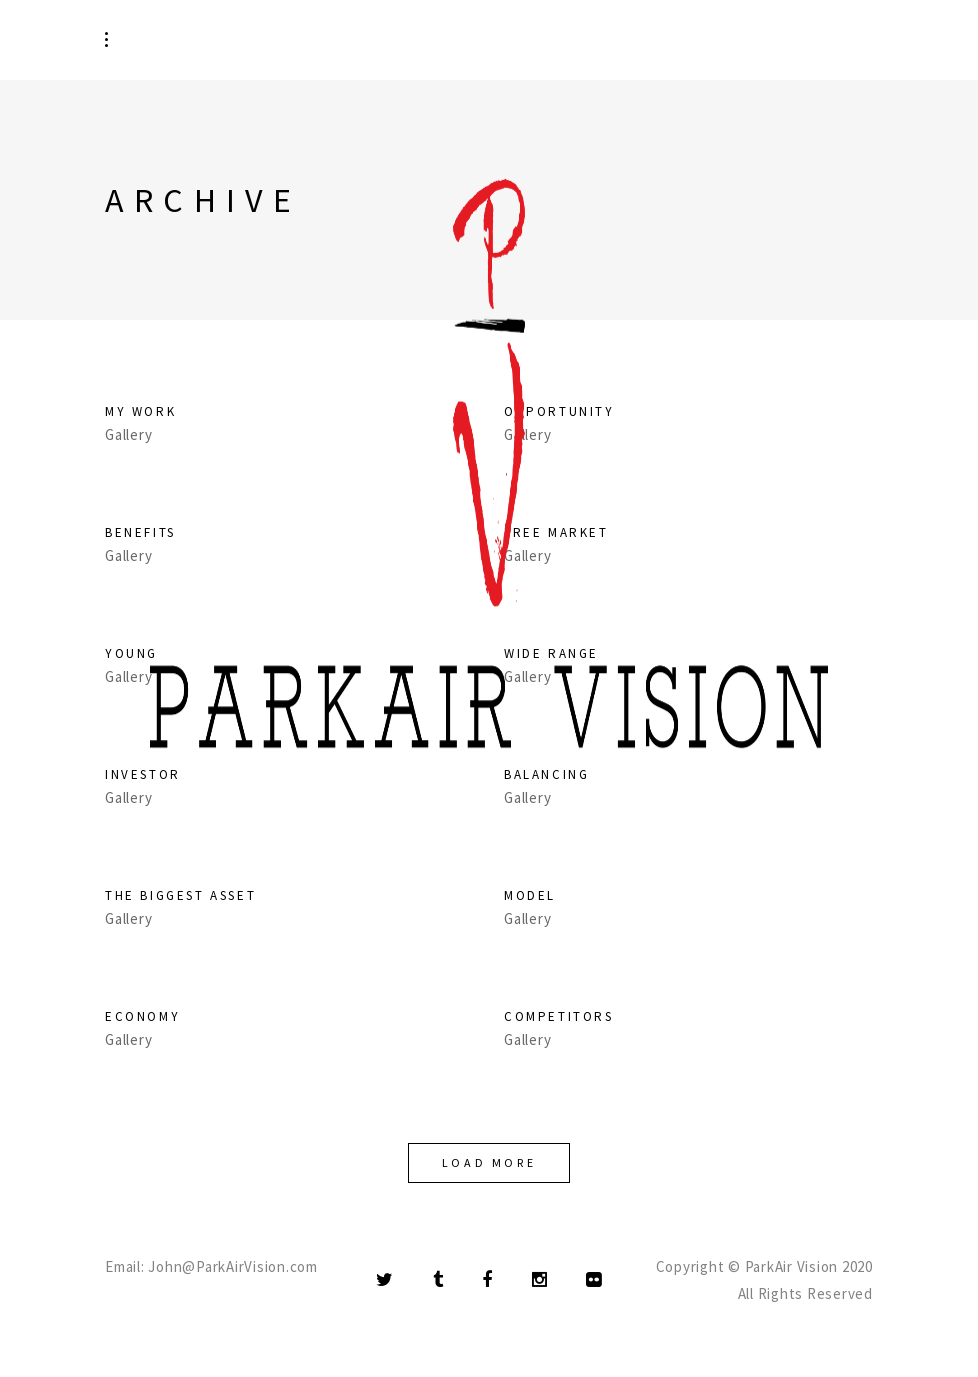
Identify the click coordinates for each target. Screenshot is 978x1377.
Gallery (128, 919)
